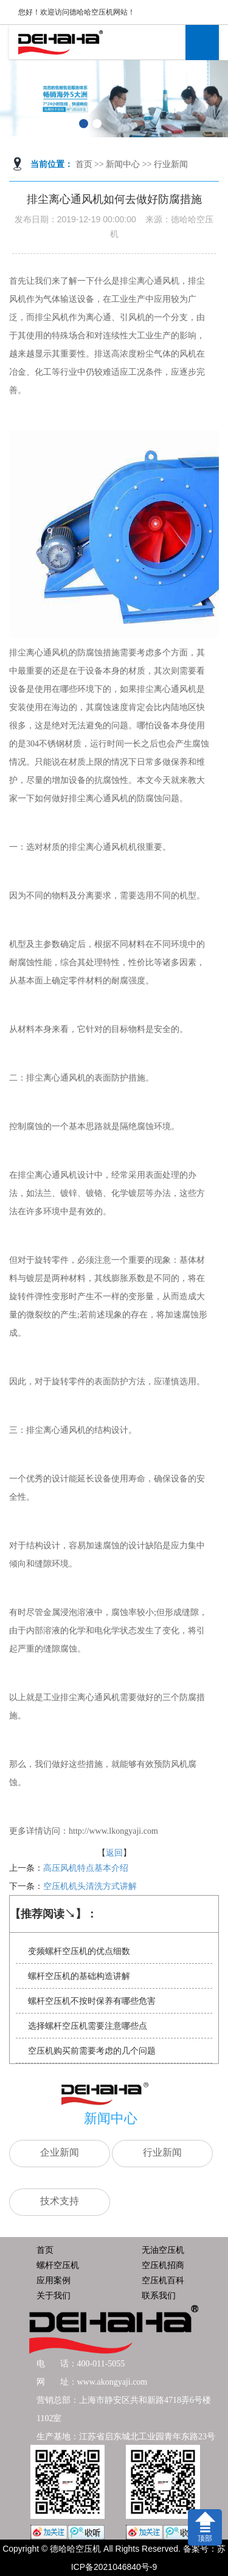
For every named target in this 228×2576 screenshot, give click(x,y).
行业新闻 (171, 164)
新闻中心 (123, 164)
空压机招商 (163, 2265)
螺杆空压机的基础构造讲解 (79, 1976)
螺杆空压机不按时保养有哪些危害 (92, 2001)
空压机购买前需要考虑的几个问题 (92, 2050)
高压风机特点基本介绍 (85, 1868)
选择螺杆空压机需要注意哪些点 (87, 2026)
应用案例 (53, 2280)
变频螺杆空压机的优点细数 (79, 1951)
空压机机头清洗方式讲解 (90, 1886)
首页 (83, 164)
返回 (114, 1852)
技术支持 (59, 2201)
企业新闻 (59, 2152)
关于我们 (53, 2295)
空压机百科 (163, 2280)
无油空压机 (163, 2250)
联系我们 (159, 2295)
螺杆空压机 (57, 2265)
